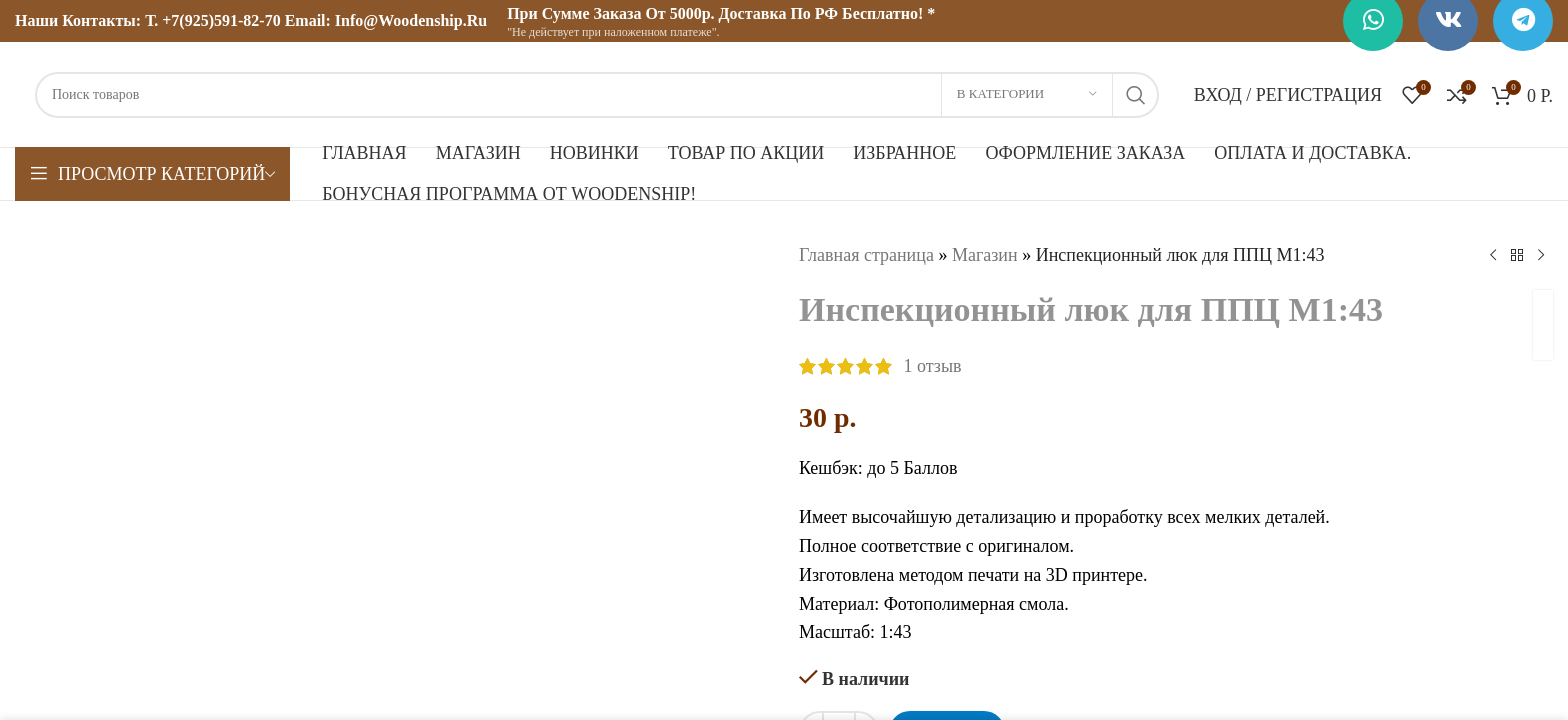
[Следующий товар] (1541, 255)
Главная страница (866, 255)
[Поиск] (597, 95)
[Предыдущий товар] (1493, 255)
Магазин (985, 255)
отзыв (933, 366)
